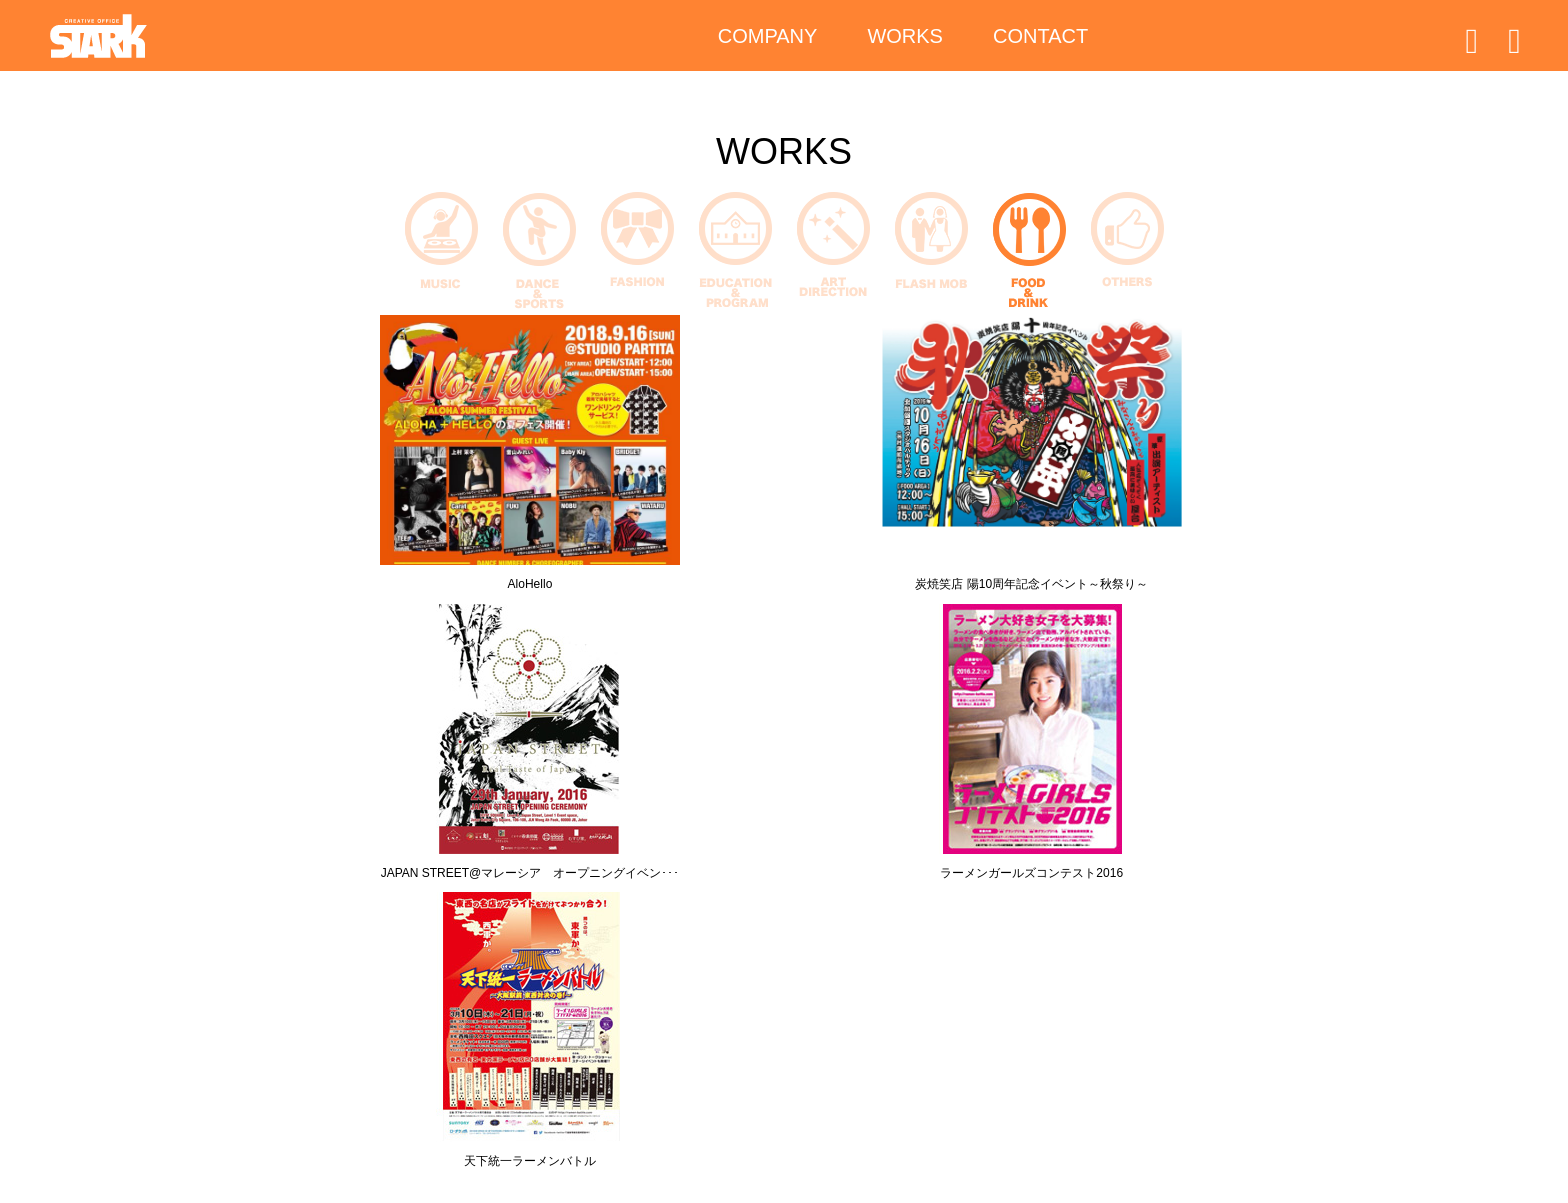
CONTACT (1040, 40)
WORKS (905, 40)
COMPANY (768, 40)
